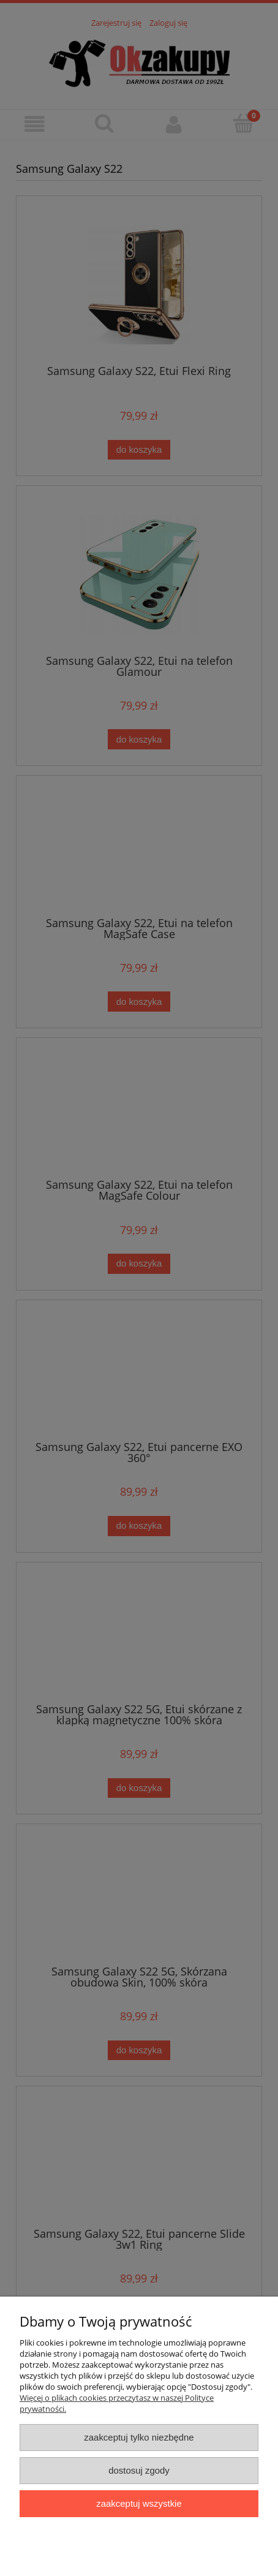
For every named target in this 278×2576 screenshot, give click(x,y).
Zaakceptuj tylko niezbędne (138, 2437)
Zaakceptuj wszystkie (138, 2503)
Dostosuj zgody (139, 2470)
